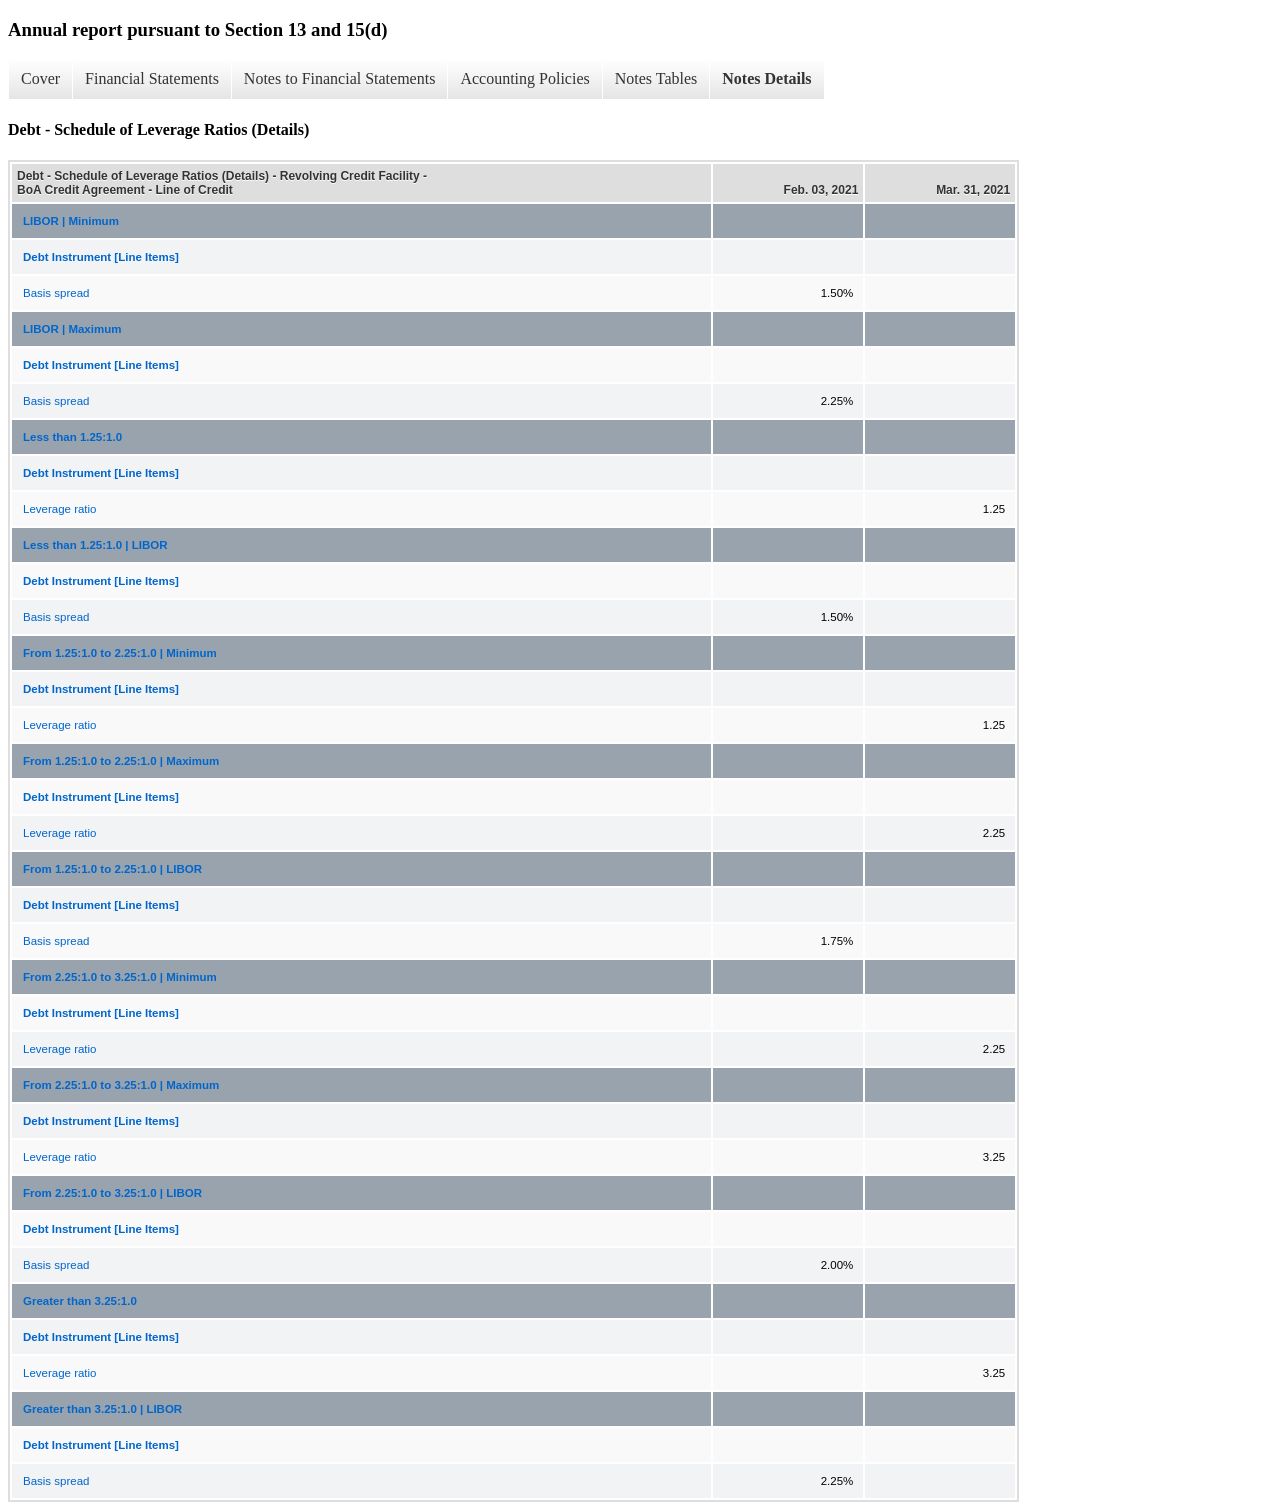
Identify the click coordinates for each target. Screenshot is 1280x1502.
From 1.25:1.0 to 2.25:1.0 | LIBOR (112, 869)
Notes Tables (656, 78)
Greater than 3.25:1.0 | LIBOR (102, 1409)
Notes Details (766, 78)
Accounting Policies (524, 78)
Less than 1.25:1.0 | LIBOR (95, 545)
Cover (40, 78)
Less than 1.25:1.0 (72, 437)
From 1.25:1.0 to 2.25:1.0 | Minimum (120, 653)
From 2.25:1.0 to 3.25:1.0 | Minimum (120, 977)
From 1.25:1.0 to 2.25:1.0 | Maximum (121, 761)
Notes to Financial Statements (340, 78)
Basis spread (56, 293)
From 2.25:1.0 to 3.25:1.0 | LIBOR (112, 1193)
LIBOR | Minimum (71, 221)
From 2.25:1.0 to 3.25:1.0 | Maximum (121, 1085)
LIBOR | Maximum (72, 329)
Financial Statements (152, 78)
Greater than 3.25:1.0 (80, 1301)
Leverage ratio (60, 509)
